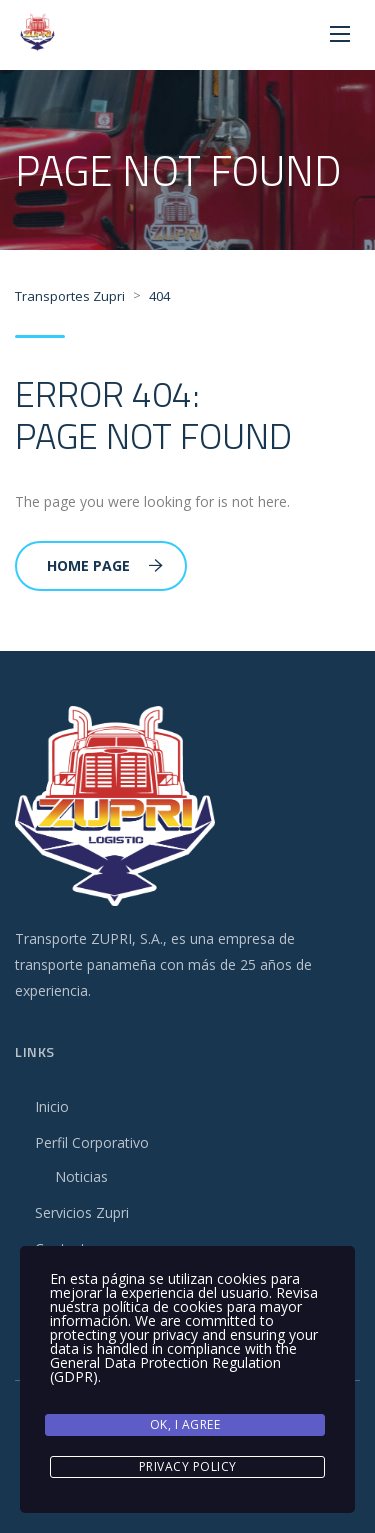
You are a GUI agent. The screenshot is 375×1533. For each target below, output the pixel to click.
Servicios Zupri (82, 1212)
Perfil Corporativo (92, 1142)
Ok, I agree (185, 1424)
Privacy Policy (188, 1466)
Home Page (105, 565)
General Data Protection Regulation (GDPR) (165, 1369)
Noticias (81, 1176)
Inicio (52, 1106)
